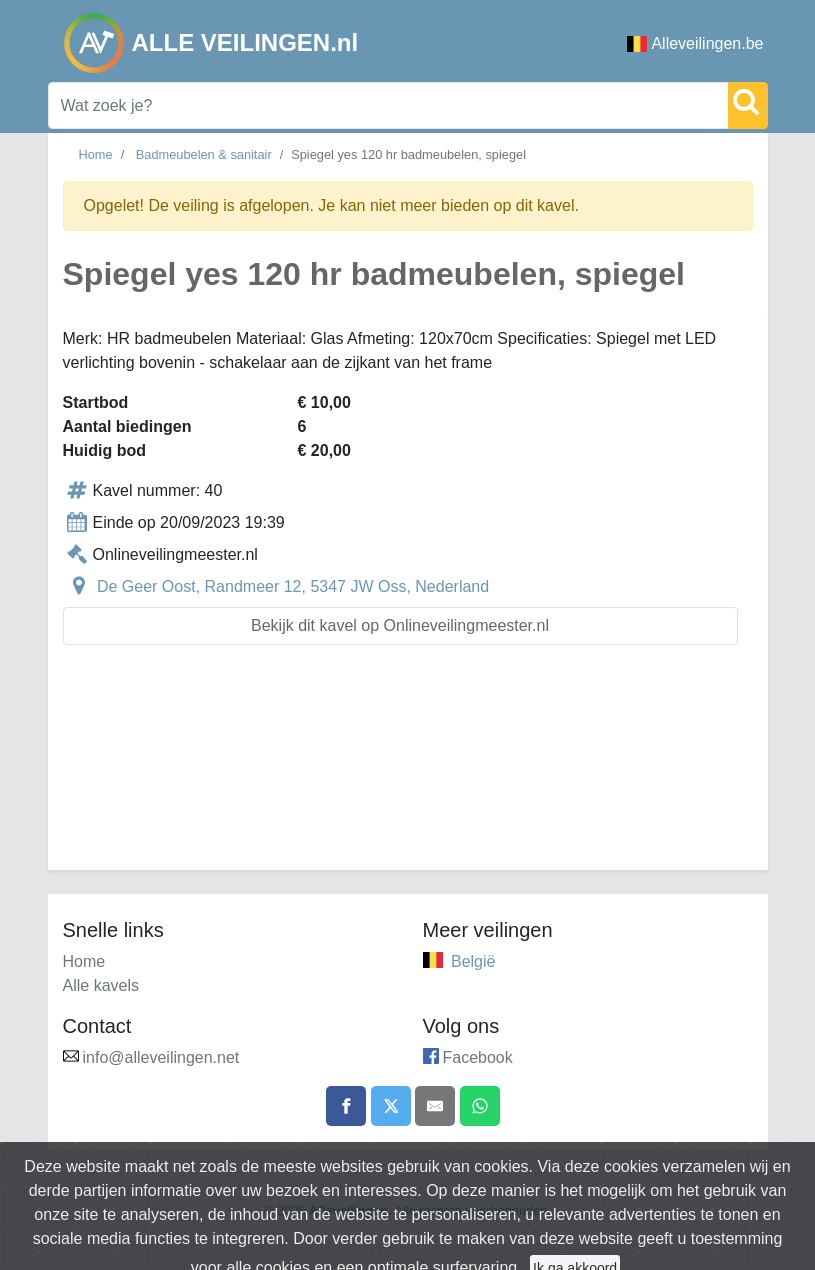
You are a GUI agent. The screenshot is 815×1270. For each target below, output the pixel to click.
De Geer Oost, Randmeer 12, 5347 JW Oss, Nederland (293, 586)
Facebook (478, 1057)
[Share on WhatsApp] (480, 1106)
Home (96, 154)
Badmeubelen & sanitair (204, 154)
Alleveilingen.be (695, 43)
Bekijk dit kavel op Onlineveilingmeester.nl (400, 625)
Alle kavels (101, 985)
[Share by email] (435, 1106)
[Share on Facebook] (346, 1106)
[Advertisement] (408, 769)
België (473, 961)
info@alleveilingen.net (161, 1057)
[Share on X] (391, 1106)
